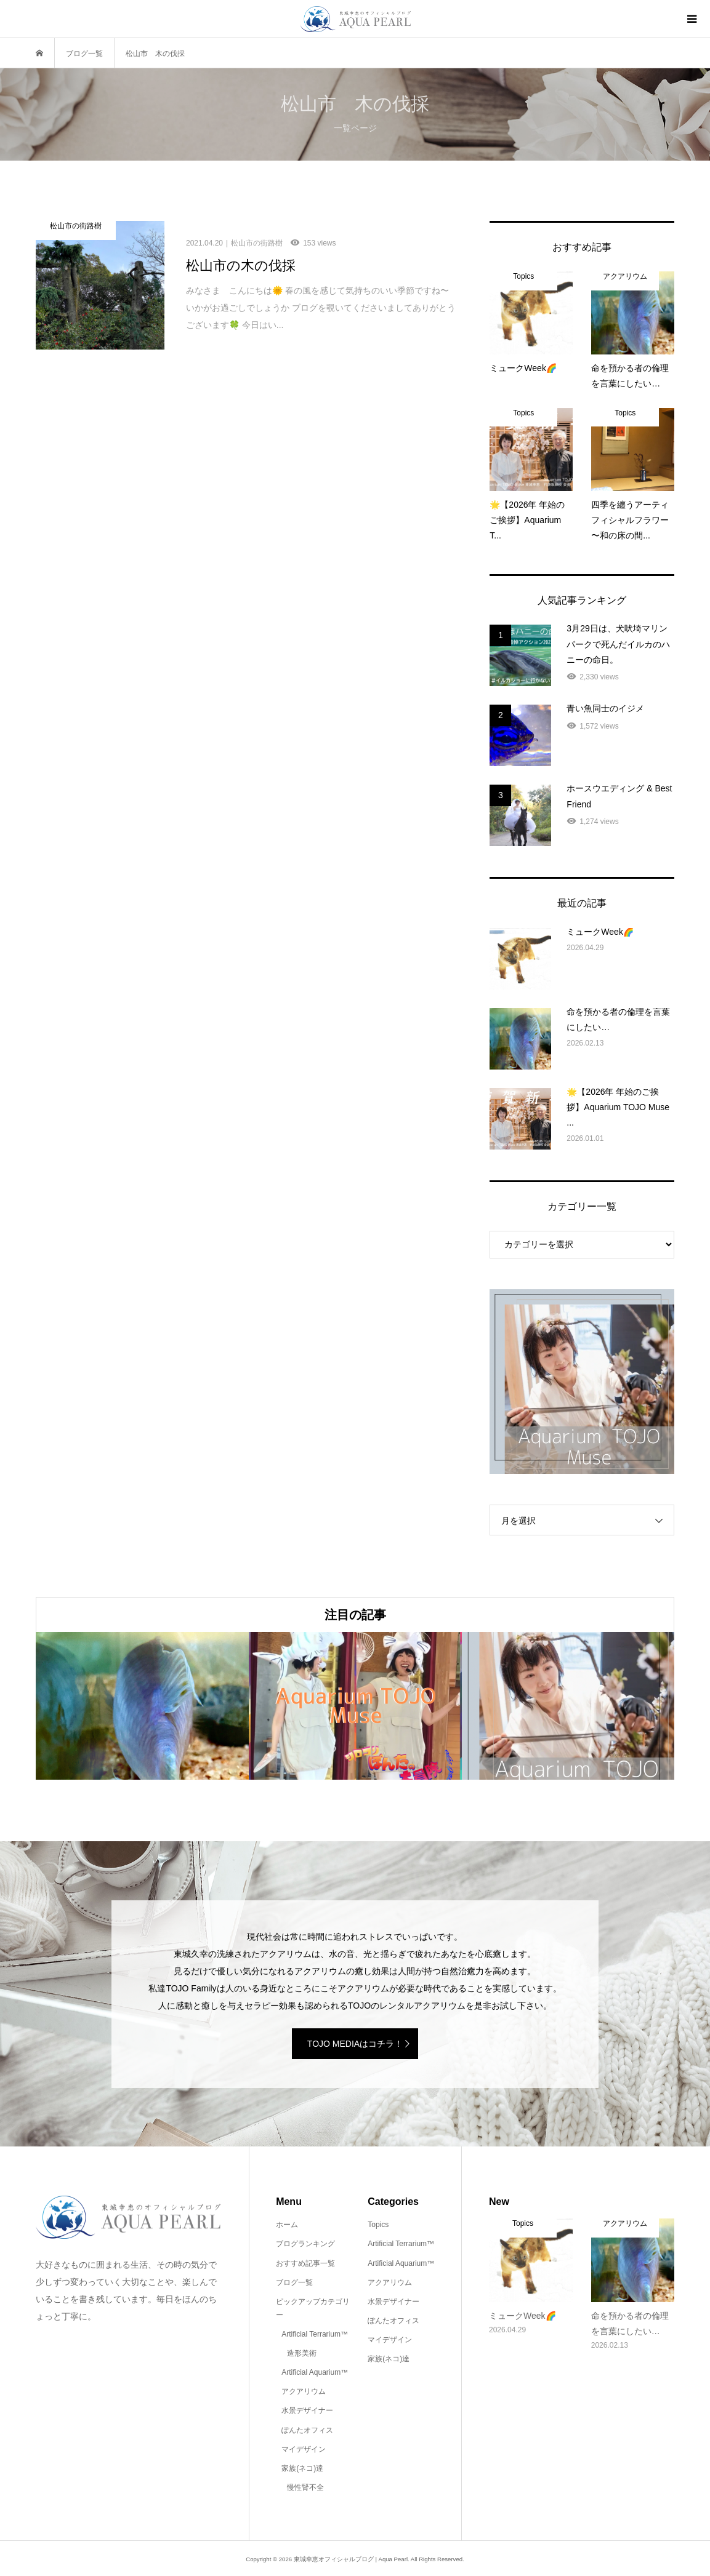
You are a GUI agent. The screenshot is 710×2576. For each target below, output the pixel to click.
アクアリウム (303, 2391)
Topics (378, 2224)
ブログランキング (305, 2243)
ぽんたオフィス (307, 2430)
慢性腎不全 (305, 2487)
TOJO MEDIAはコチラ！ (355, 2044)
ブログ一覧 (294, 2282)
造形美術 (302, 2353)
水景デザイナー (307, 2410)
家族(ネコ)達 (302, 2468)
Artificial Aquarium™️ (314, 2372)
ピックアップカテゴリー (313, 2308)
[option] (142, 1706)
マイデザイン (303, 2449)
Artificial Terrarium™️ (314, 2334)
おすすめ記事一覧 (305, 2263)
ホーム (287, 2224)
